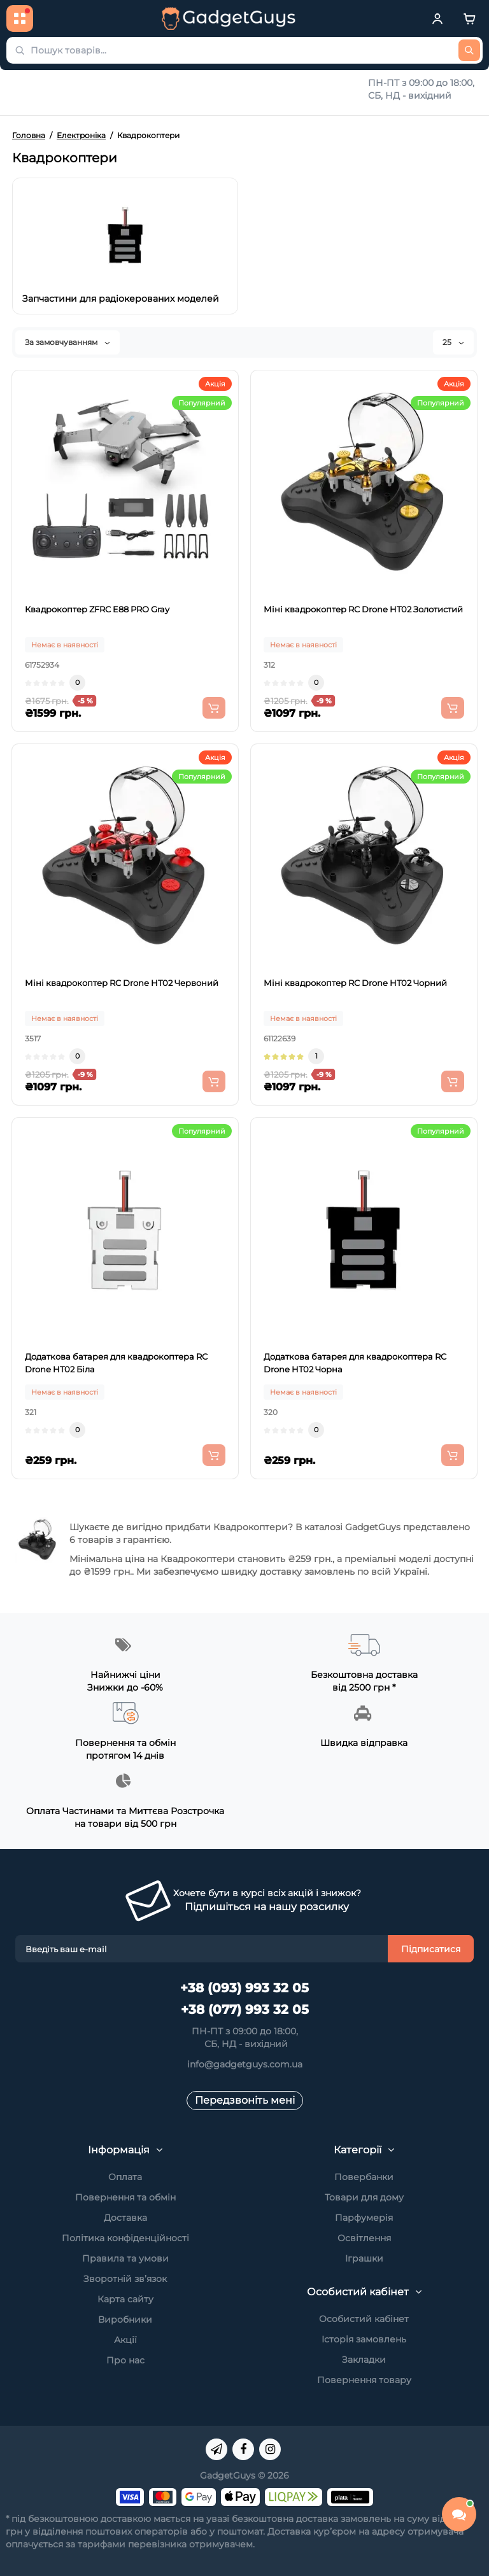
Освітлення (364, 2238)
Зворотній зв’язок (125, 2278)
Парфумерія (364, 2217)
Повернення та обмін (125, 2197)
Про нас (125, 2360)
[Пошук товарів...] (469, 50)
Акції (125, 2340)
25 (453, 342)
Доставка (125, 2217)
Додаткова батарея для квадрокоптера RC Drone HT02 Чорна (355, 1362)
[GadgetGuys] (228, 18)
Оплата (125, 2177)
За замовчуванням (67, 342)
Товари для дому (364, 2197)
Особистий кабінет (364, 2319)
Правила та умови (125, 2258)
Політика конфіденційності (125, 2238)
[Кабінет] (437, 18)
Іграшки (364, 2258)
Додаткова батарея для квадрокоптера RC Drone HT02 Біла (116, 1362)
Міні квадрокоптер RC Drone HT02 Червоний (121, 983)
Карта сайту (125, 2299)
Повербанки (363, 2177)
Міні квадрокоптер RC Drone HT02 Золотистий (363, 609)
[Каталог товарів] (19, 18)
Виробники (125, 2319)
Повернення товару (364, 2380)
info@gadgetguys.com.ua (244, 2064)
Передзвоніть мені (245, 2100)
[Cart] (469, 18)
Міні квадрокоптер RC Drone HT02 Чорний (355, 983)
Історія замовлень (364, 2339)
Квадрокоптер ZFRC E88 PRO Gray (97, 609)
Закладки (364, 2359)
